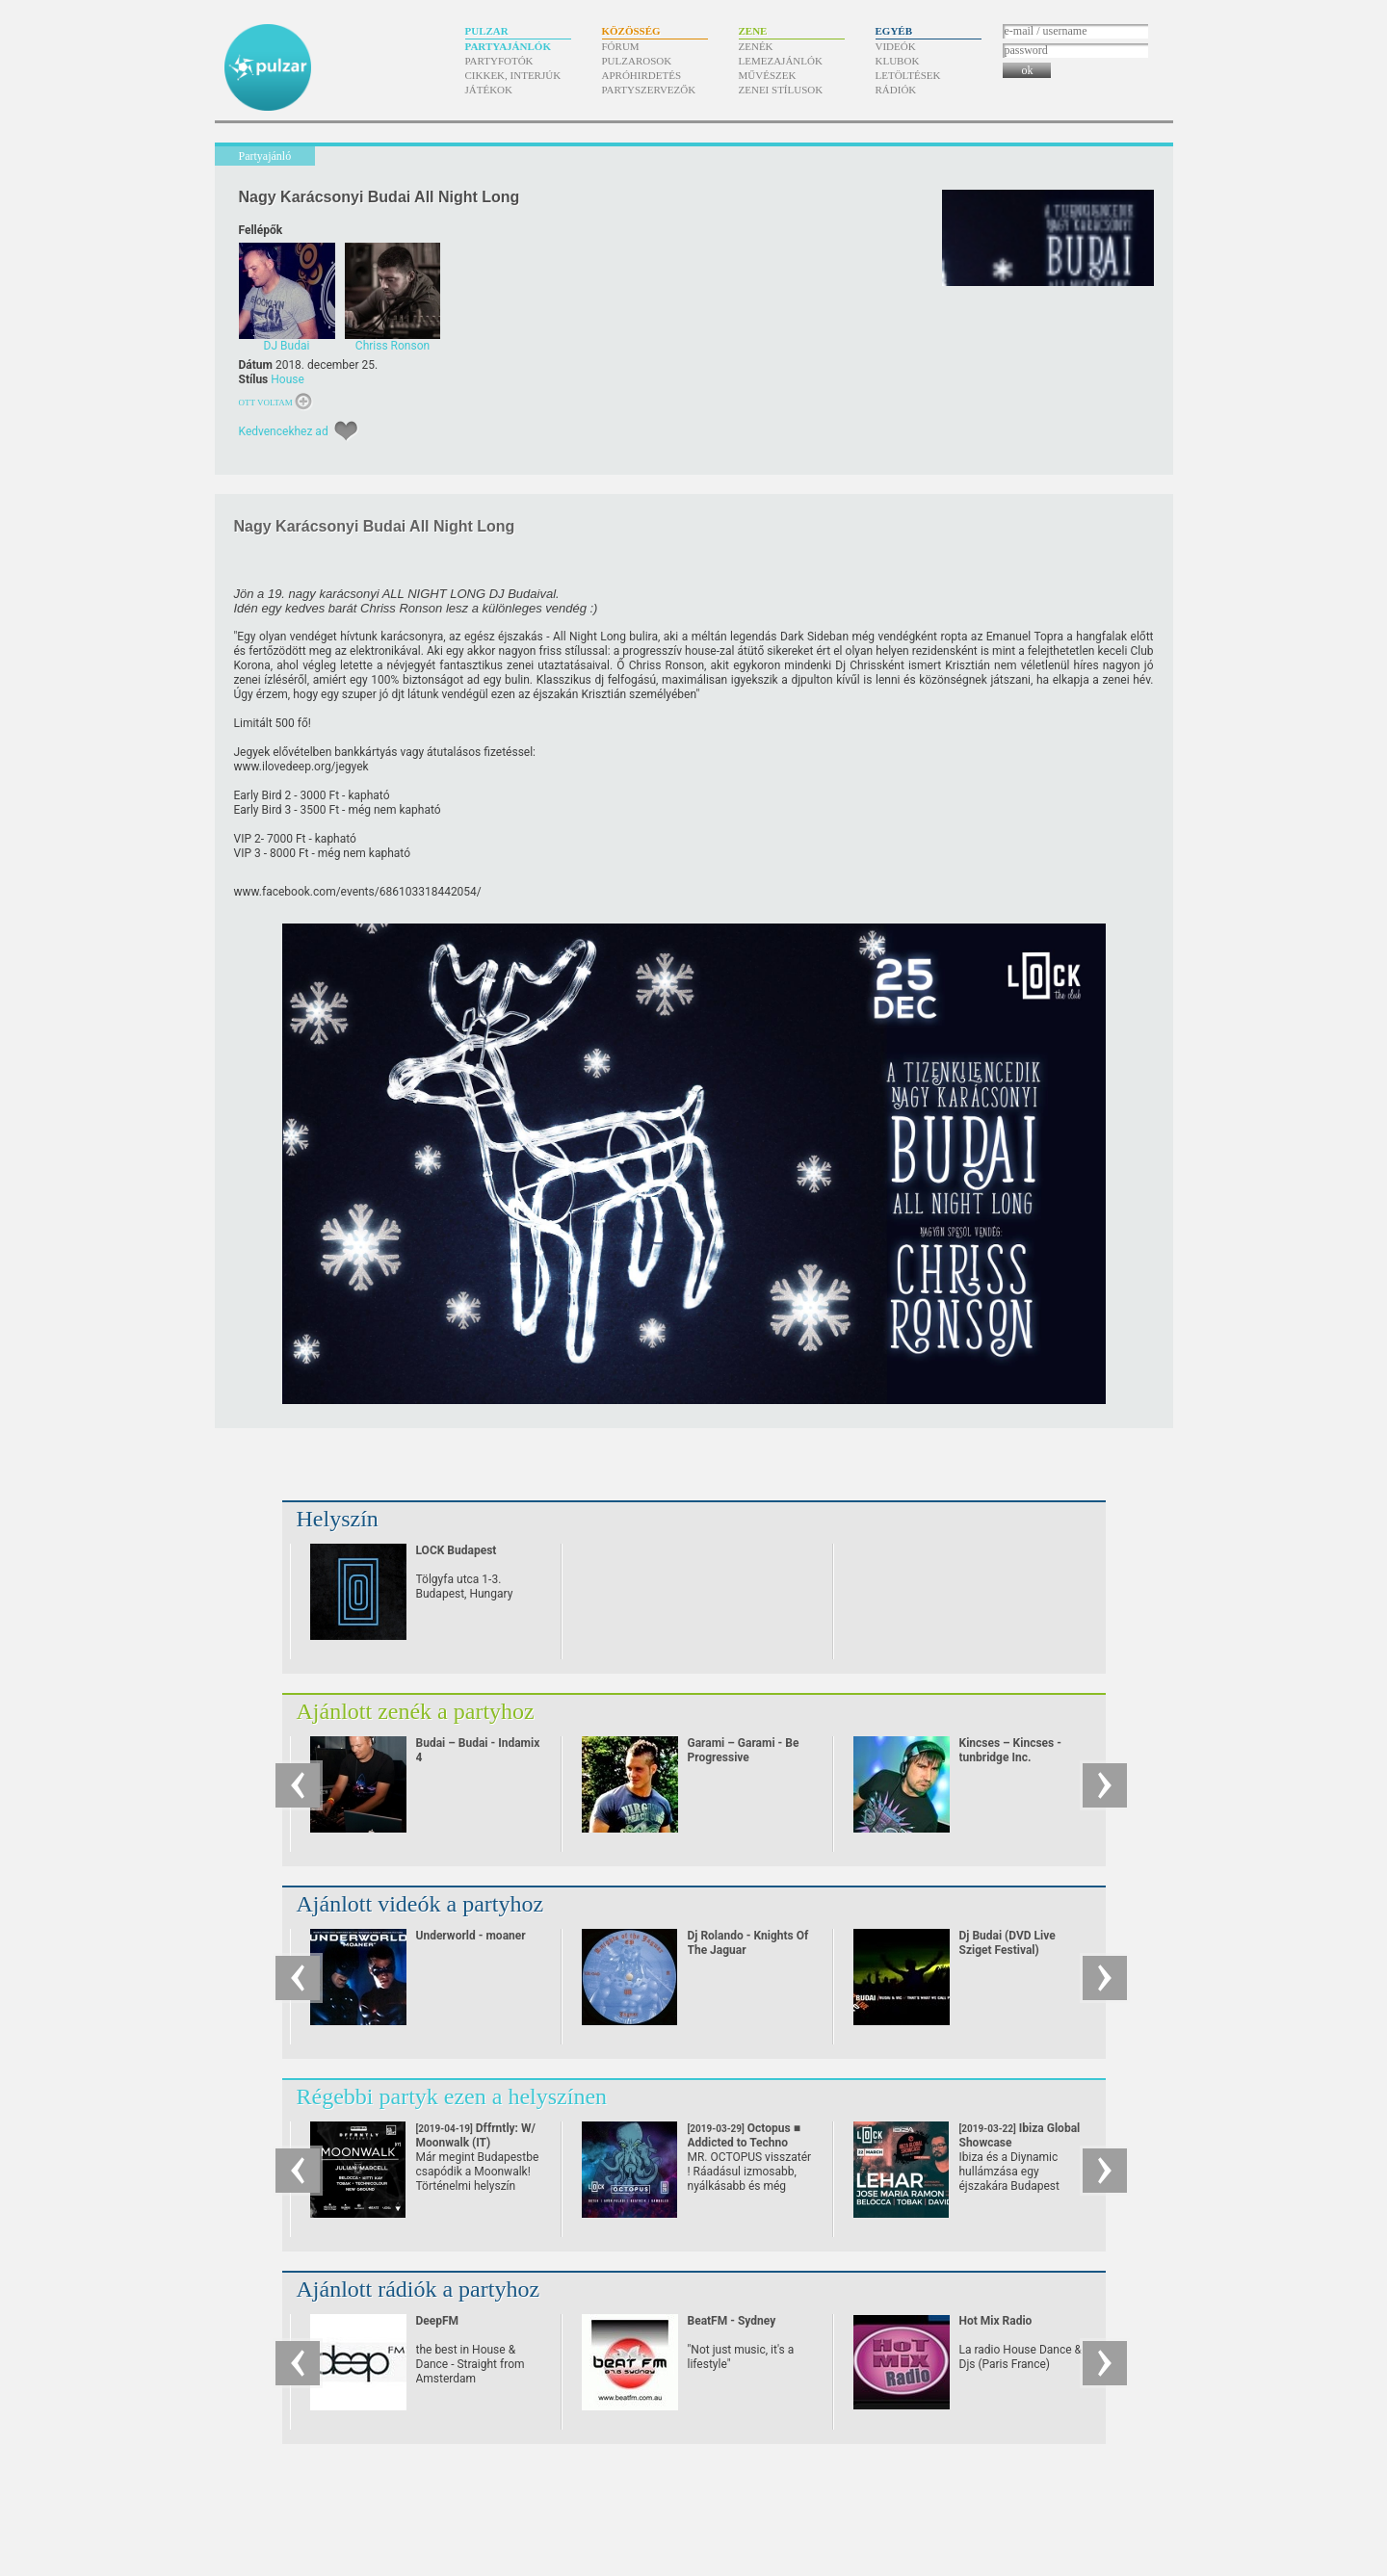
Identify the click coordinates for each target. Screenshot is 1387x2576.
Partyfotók (499, 60)
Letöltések (908, 75)
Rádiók (896, 89)
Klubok (898, 60)
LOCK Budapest (456, 1550)
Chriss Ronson (666, 665)
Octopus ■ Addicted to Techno (744, 2142)
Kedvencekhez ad (283, 431)
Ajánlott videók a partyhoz (420, 1903)
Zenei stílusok (781, 89)
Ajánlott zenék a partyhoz (416, 1711)
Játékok (489, 89)
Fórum (621, 46)
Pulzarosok (637, 60)
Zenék (756, 46)
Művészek (768, 75)
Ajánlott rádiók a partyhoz (418, 2289)
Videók (896, 46)
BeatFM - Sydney (732, 2321)
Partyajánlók (508, 46)
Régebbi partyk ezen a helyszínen (452, 2096)
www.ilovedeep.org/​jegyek (301, 766)
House (287, 379)
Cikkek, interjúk (513, 75)
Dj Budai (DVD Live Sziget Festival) (1007, 1943)
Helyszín (338, 1518)
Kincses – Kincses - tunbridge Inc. (1010, 1750)
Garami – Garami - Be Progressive (743, 1750)
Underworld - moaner (471, 1935)
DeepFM (437, 2321)
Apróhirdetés (642, 75)
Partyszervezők (649, 89)
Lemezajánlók (781, 60)
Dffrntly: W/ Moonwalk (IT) (476, 2142)
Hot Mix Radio (996, 2321)
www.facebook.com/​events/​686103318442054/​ (358, 891)
